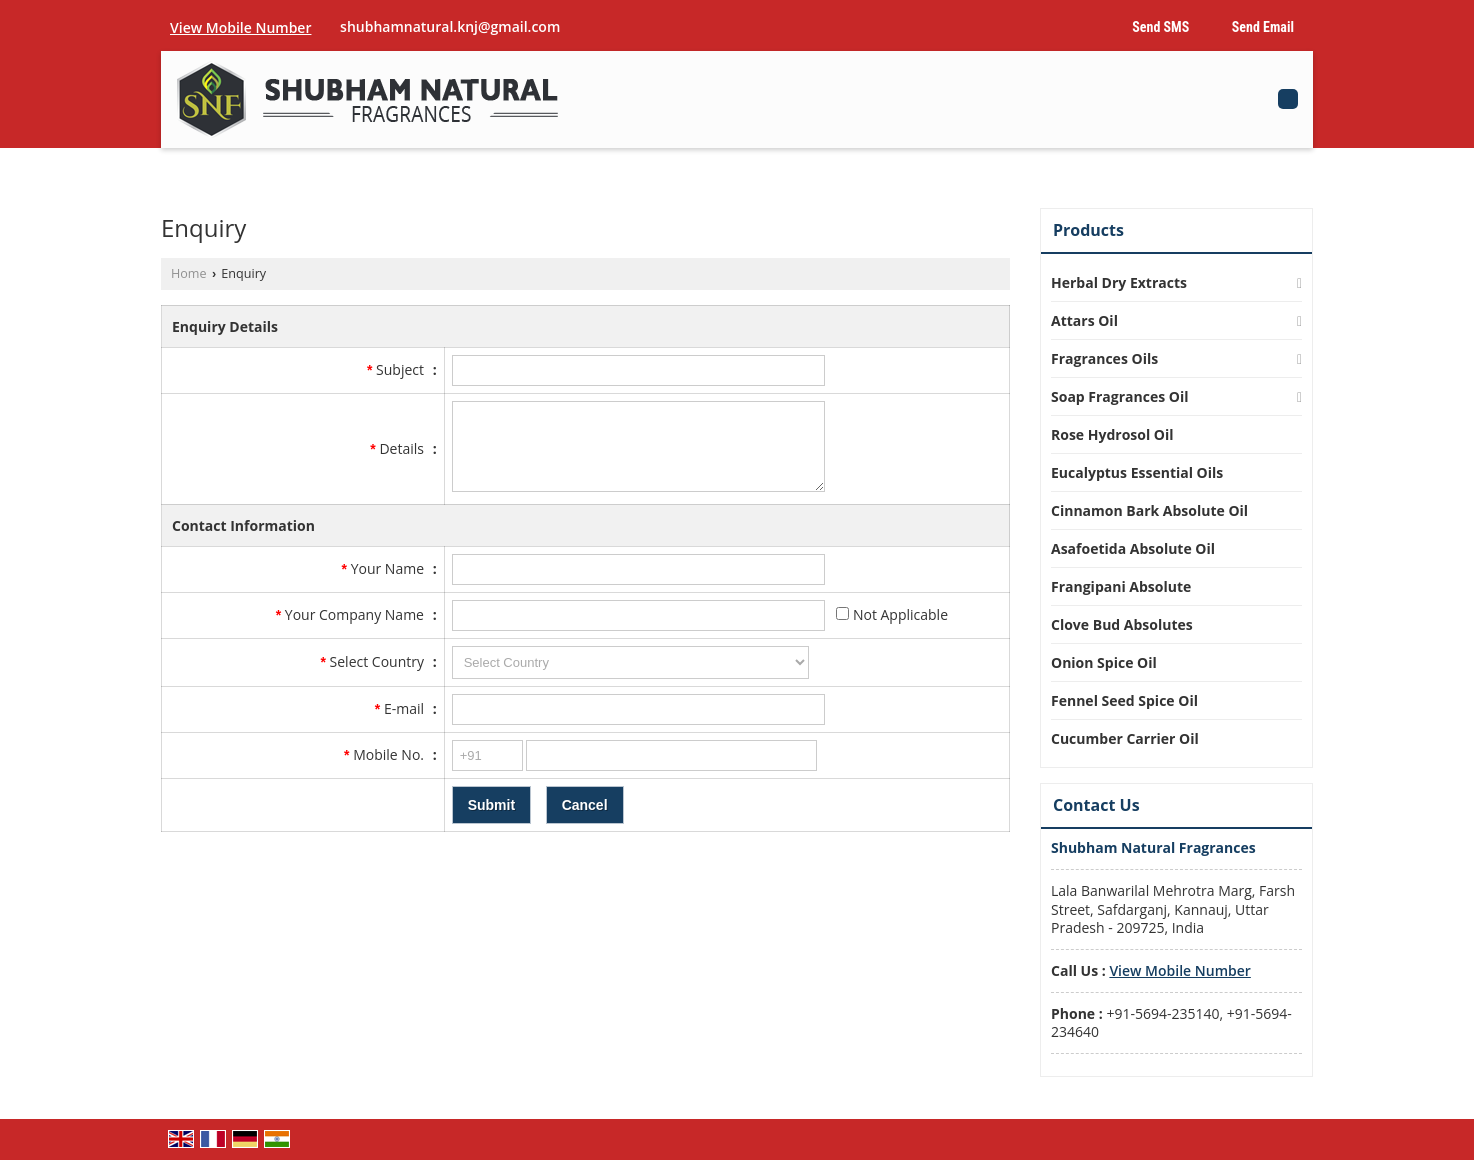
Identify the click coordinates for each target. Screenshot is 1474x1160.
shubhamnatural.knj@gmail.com (450, 26)
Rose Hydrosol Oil (1112, 434)
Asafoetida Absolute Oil (1133, 548)
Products (1088, 230)
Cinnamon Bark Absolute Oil (1149, 510)
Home (189, 273)
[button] (240, 27)
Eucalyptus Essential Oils (1137, 472)
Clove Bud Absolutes (1122, 624)
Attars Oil (1084, 320)
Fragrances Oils (1104, 358)
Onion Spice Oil (1104, 662)
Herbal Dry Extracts (1119, 282)
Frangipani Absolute (1121, 586)
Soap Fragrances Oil (1120, 396)
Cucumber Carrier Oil (1125, 738)
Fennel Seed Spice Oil (1124, 700)
